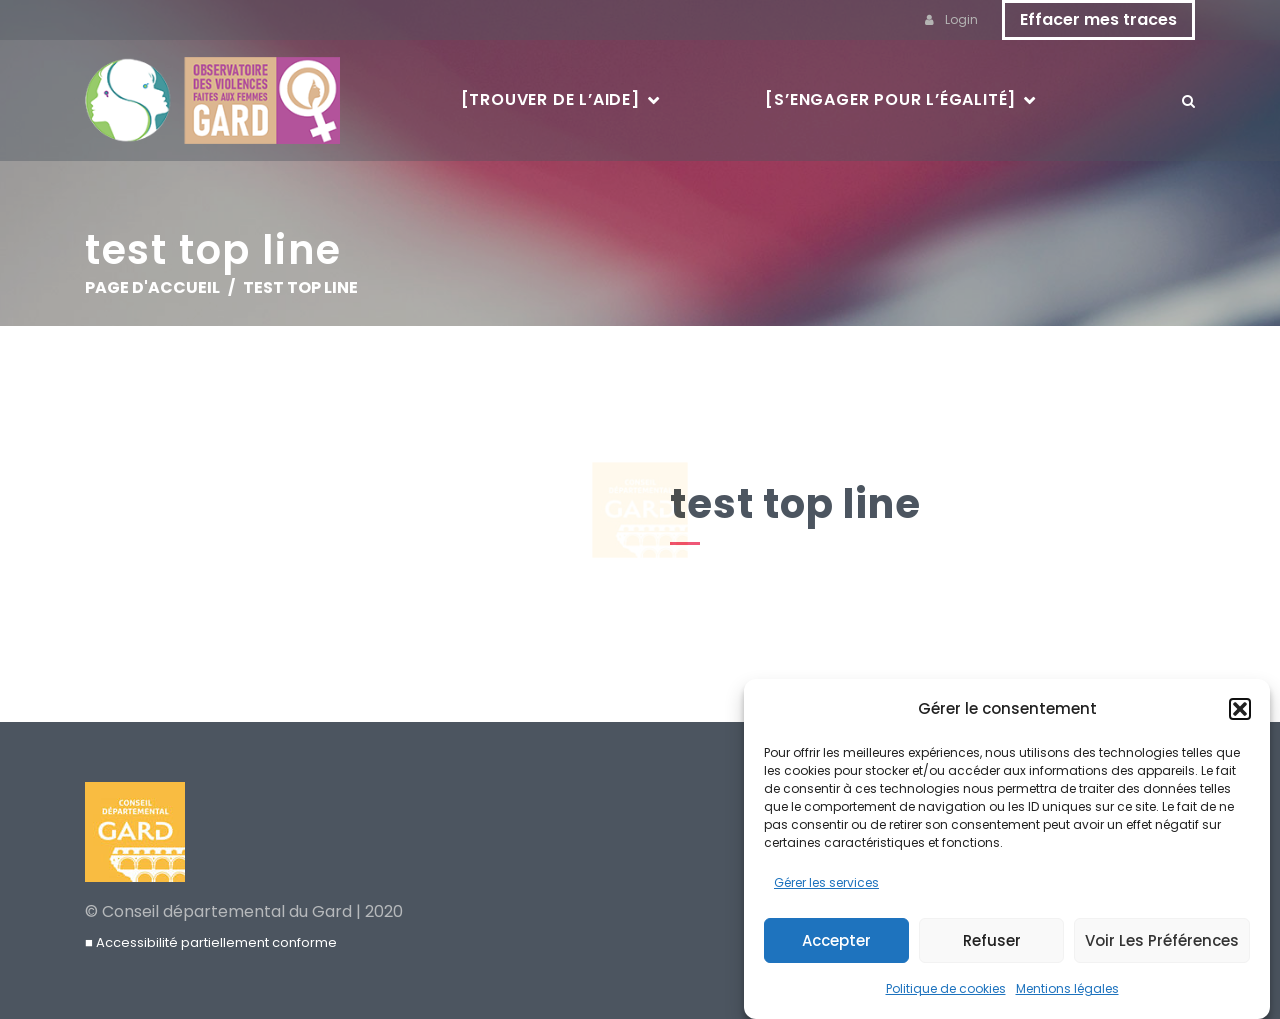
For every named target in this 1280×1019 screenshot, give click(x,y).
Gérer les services (826, 885)
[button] (1240, 712)
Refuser (992, 942)
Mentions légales (1067, 991)
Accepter (836, 942)
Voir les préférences (1162, 942)
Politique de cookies (946, 991)
